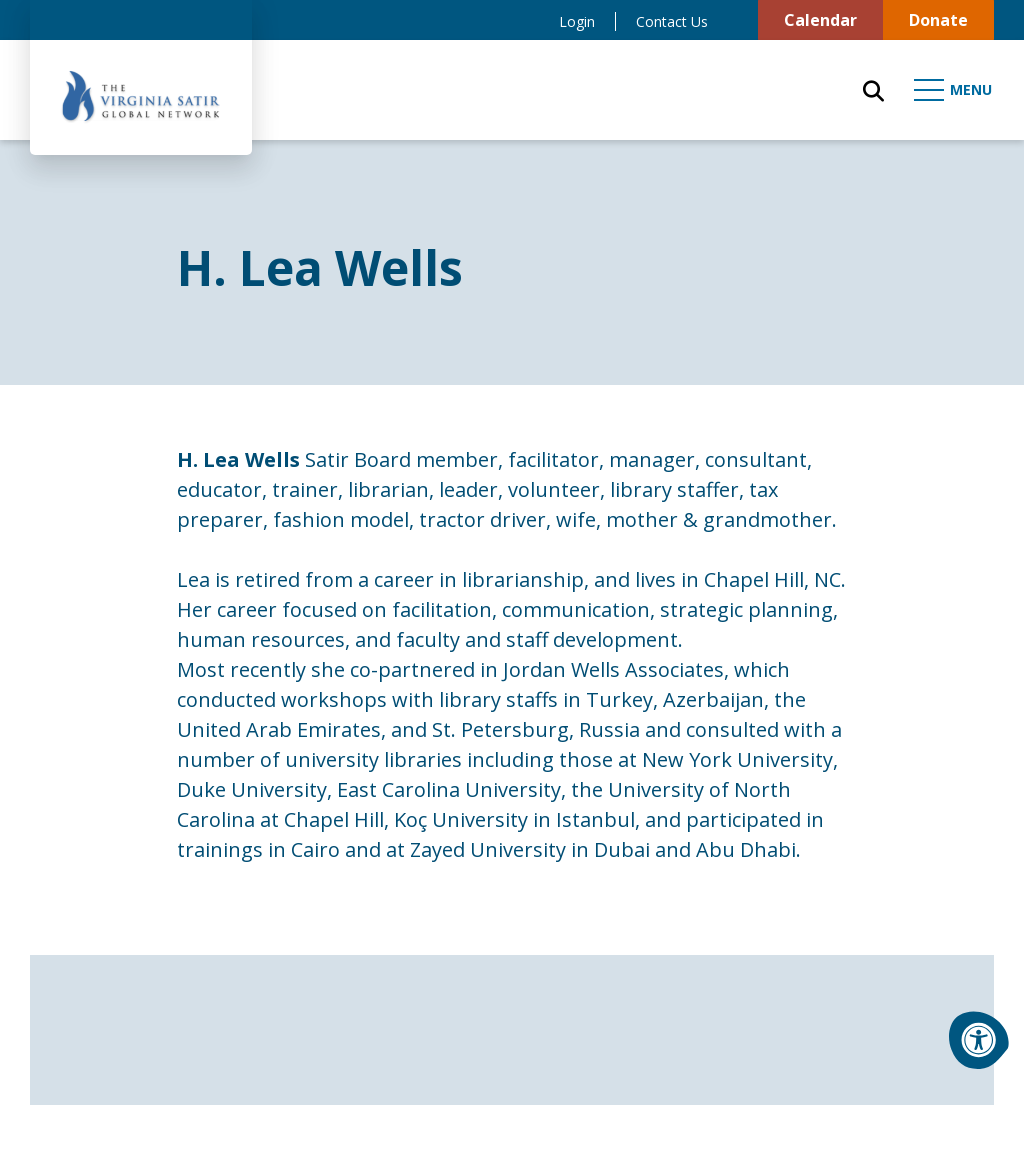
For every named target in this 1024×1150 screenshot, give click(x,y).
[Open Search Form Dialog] (873, 90)
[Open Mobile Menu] (954, 90)
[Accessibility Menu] (979, 1040)
